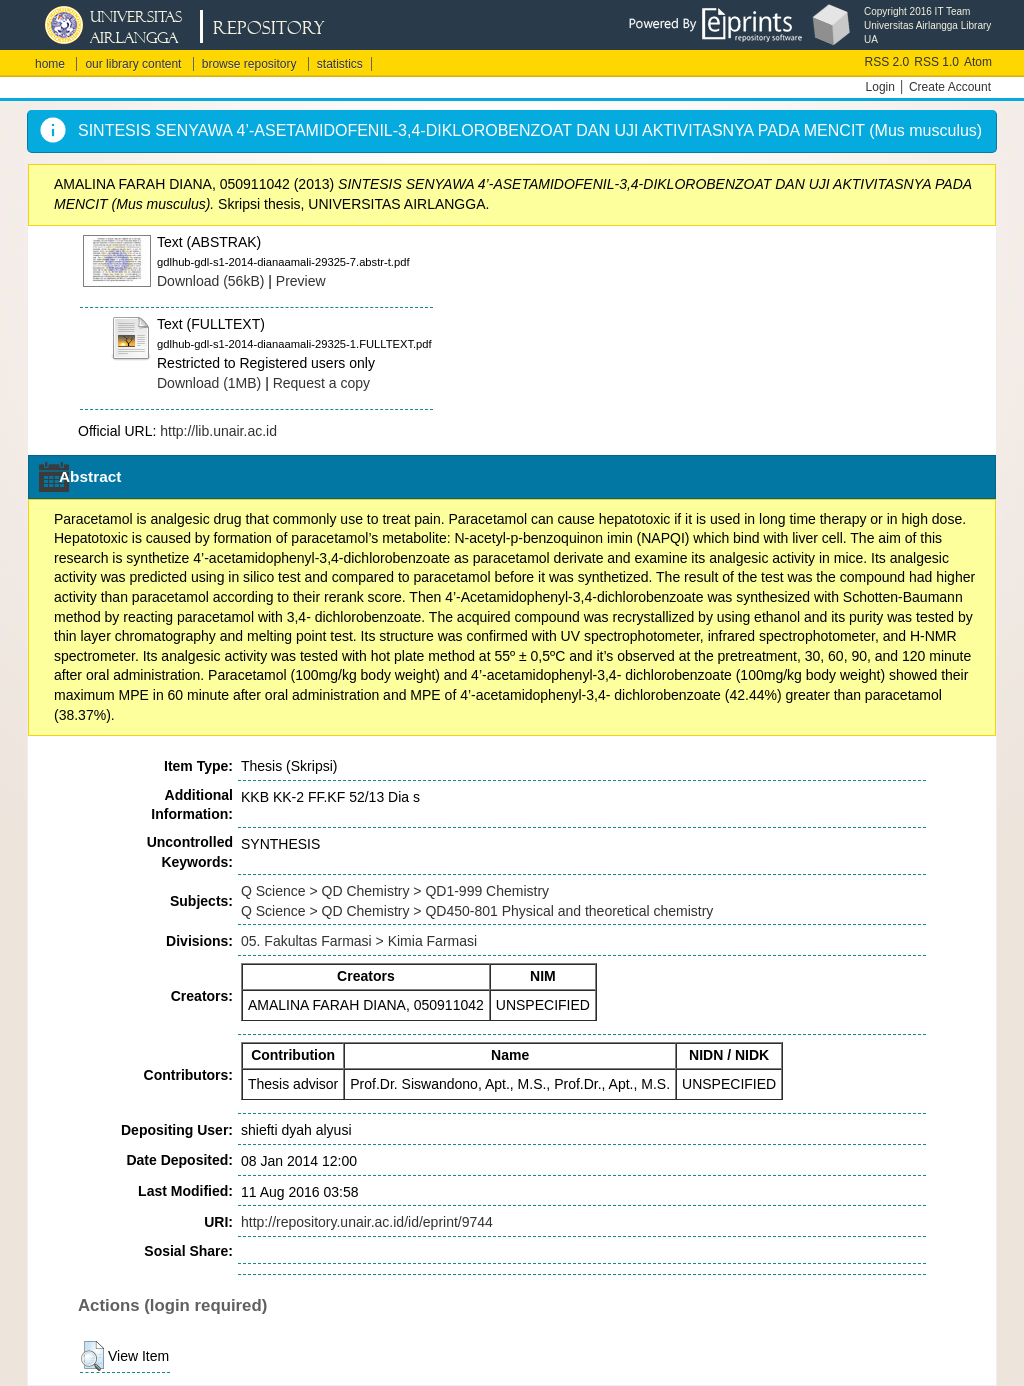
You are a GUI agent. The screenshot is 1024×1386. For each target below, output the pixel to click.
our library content (133, 64)
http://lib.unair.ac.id (218, 431)
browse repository (249, 64)
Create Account (950, 87)
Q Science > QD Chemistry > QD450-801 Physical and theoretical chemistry (477, 911)
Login (880, 87)
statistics (340, 64)
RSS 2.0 (887, 62)
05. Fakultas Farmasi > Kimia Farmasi (359, 941)
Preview (301, 281)
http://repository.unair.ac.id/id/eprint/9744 (367, 1222)
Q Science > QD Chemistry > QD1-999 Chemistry (395, 891)
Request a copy (321, 383)
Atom (978, 62)
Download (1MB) (209, 383)
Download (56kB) (210, 281)
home (50, 64)
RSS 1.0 (936, 62)
